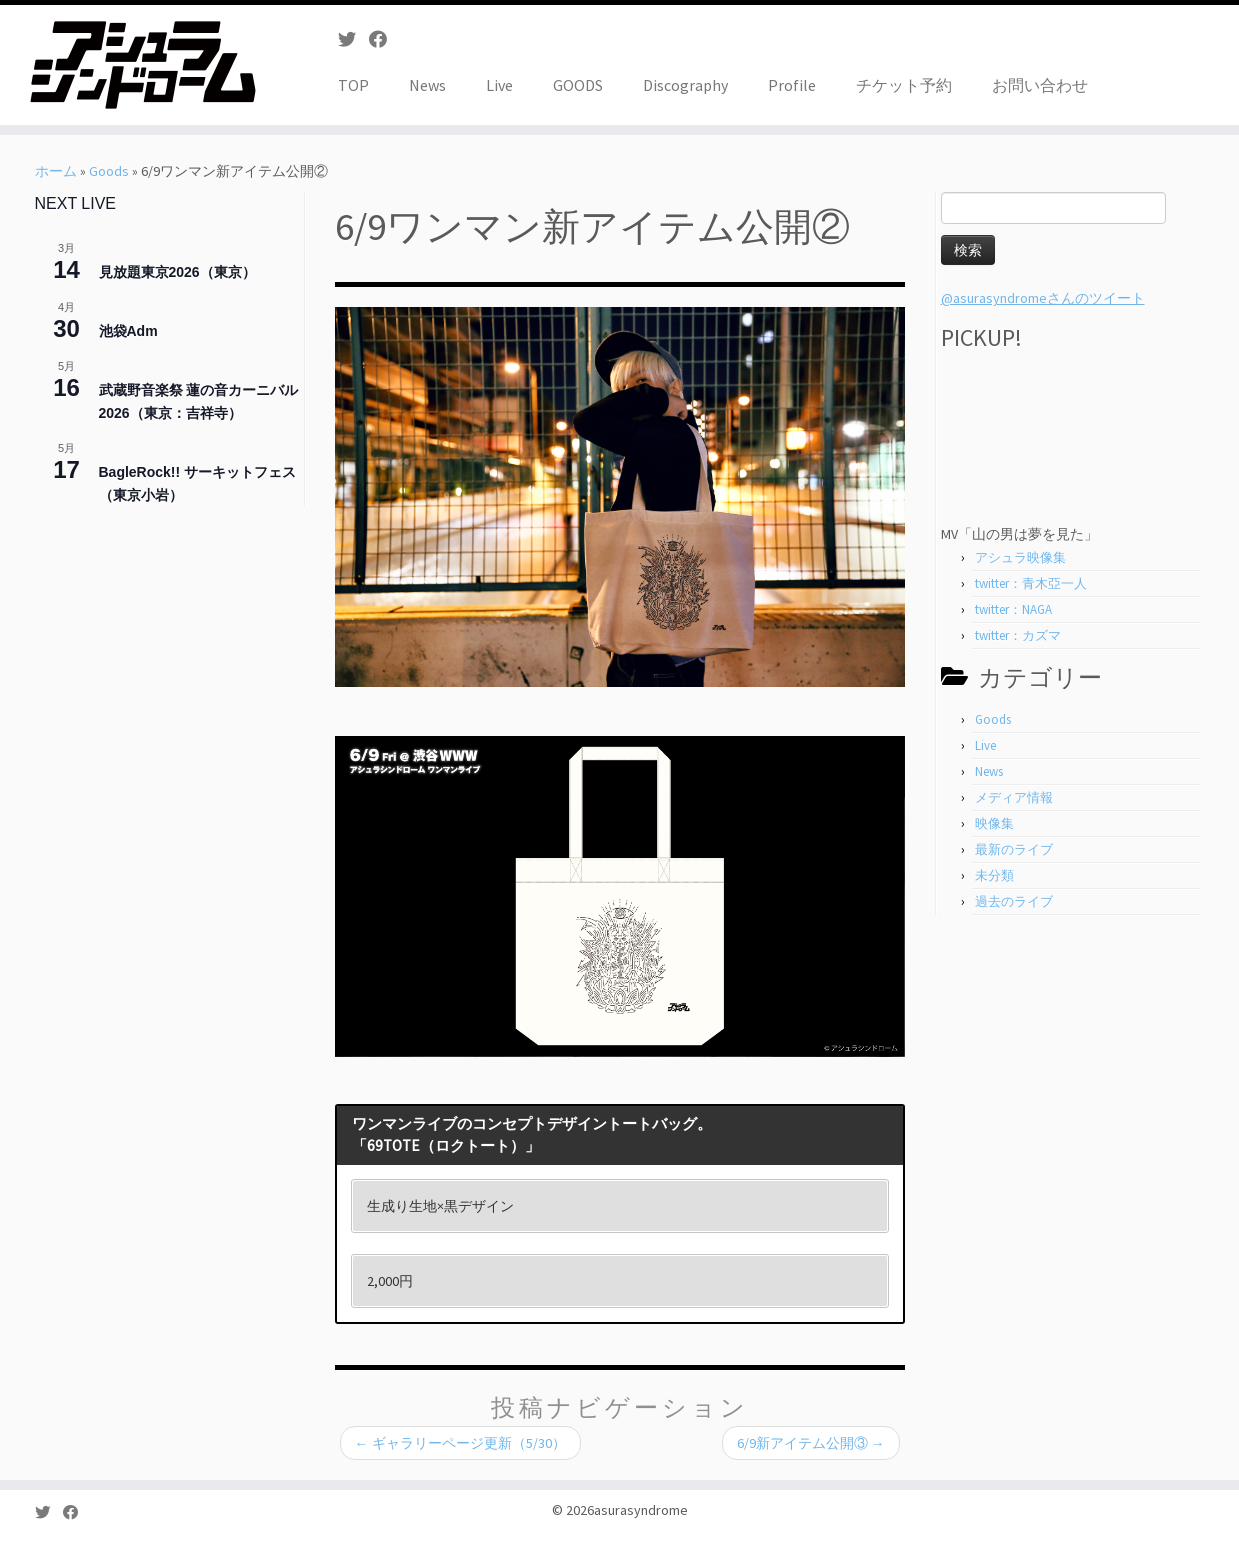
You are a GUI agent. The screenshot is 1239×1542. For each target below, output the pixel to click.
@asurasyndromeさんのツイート (1043, 298)
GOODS (578, 85)
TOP (353, 85)
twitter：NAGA (1013, 609)
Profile (792, 85)
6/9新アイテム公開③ (811, 1443)
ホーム (56, 171)
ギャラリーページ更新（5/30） (460, 1443)
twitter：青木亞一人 (1031, 583)
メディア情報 (1014, 797)
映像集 (994, 823)
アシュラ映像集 (1020, 557)
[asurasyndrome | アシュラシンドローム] (143, 65)
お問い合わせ (1040, 85)
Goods (109, 171)
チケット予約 (904, 85)
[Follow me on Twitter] (353, 39)
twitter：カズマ (1018, 635)
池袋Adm (128, 331)
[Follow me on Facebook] (384, 39)
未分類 (994, 875)
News (427, 85)
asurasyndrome (641, 1510)
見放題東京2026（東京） (177, 272)
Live (499, 85)
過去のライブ (1014, 901)
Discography (685, 85)
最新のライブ (1014, 849)
